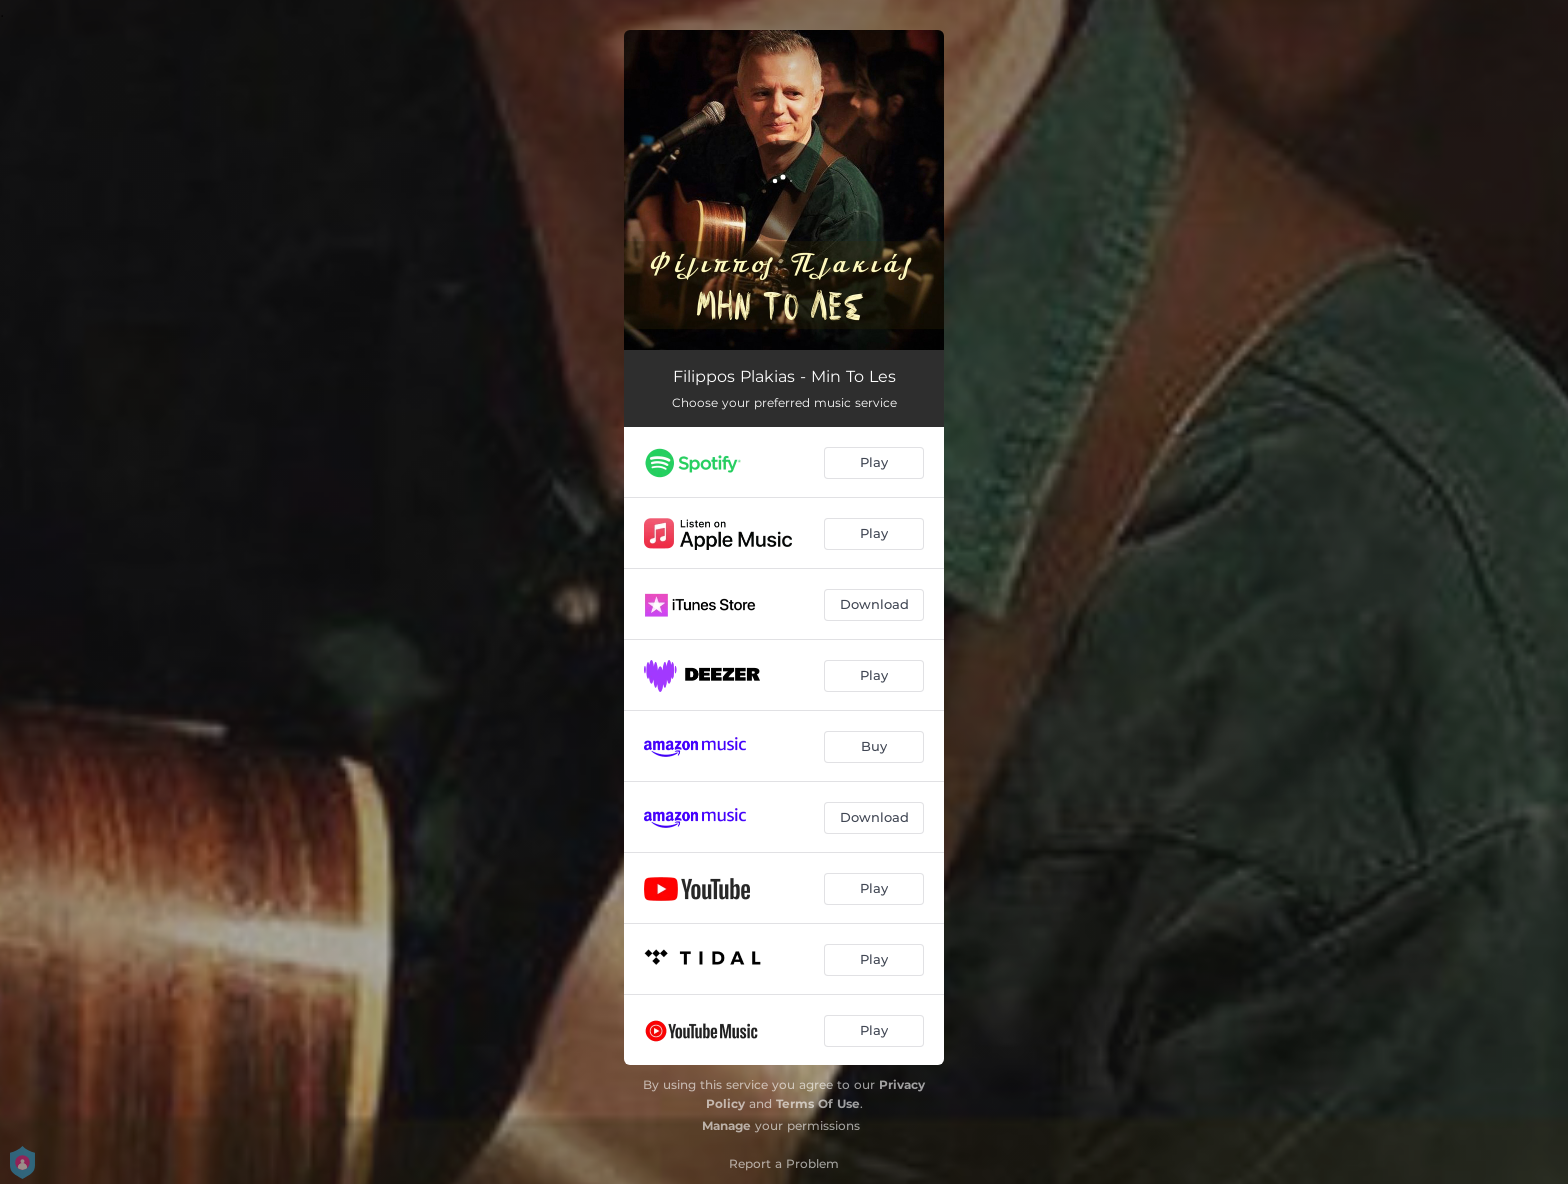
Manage (726, 1125)
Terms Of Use (818, 1103)
